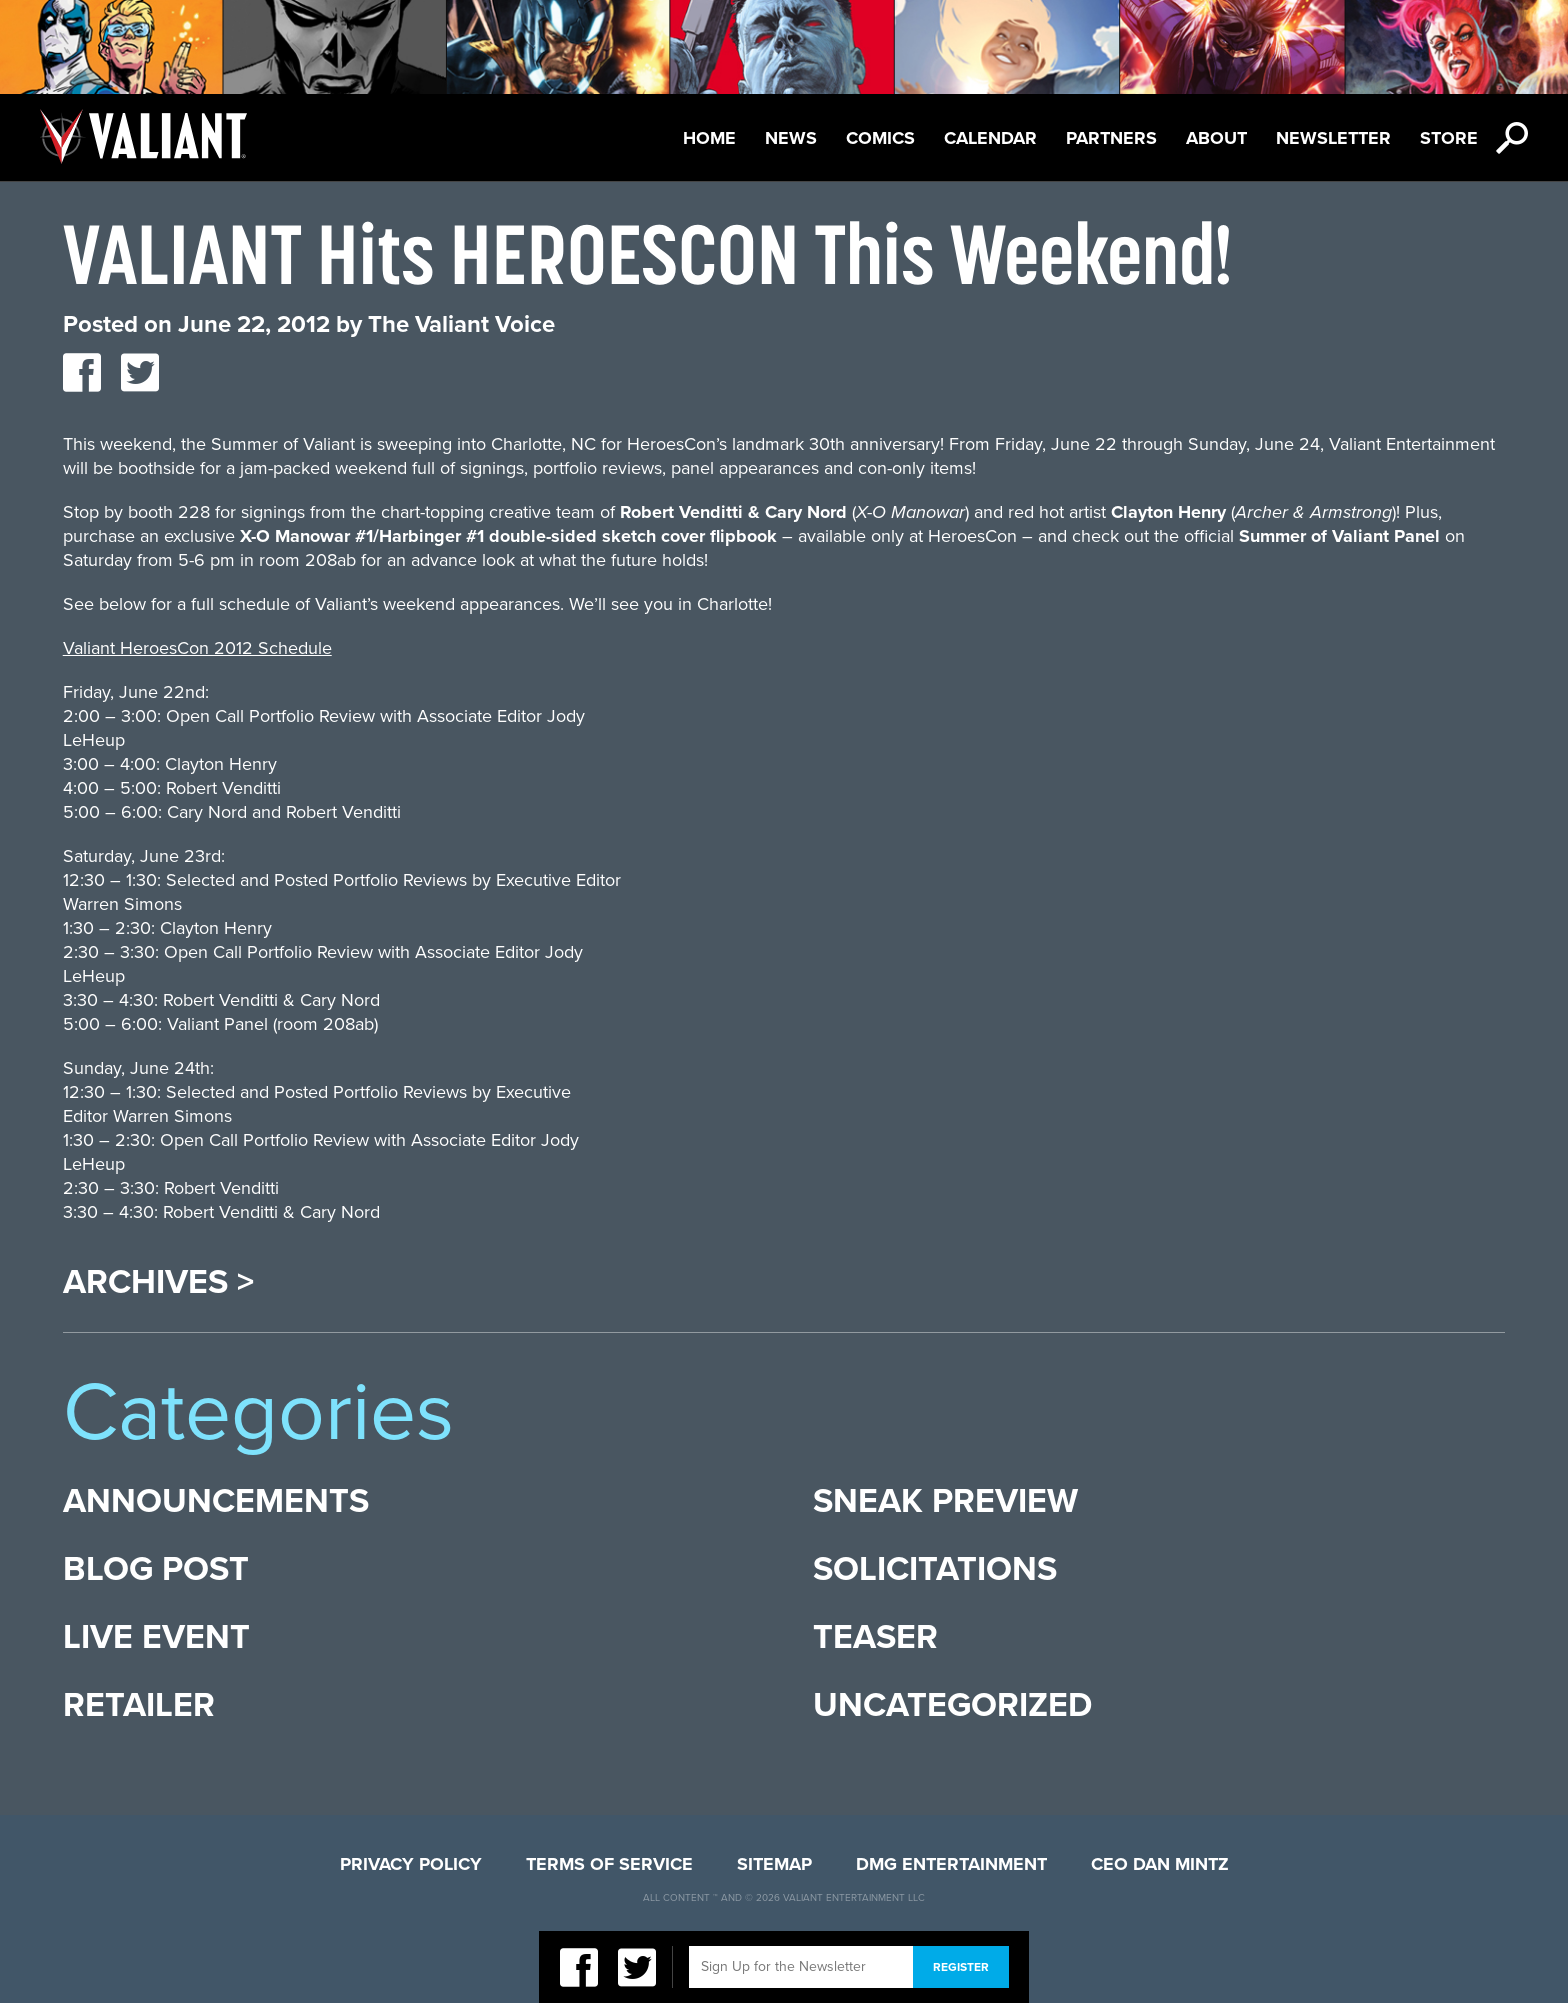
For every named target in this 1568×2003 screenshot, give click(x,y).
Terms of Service (609, 1864)
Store (1449, 138)
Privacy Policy (411, 1864)
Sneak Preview (945, 1501)
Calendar (990, 138)
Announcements (216, 1501)
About (1216, 138)
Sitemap (774, 1864)
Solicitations (935, 1569)
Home (709, 138)
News (791, 138)
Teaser (875, 1637)
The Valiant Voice (461, 324)
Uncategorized (952, 1705)
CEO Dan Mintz (1160, 1864)
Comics (880, 138)
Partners (1111, 138)
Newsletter (1333, 138)
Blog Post (156, 1569)
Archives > (158, 1283)
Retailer (139, 1705)
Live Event (156, 1637)
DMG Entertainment (951, 1864)
